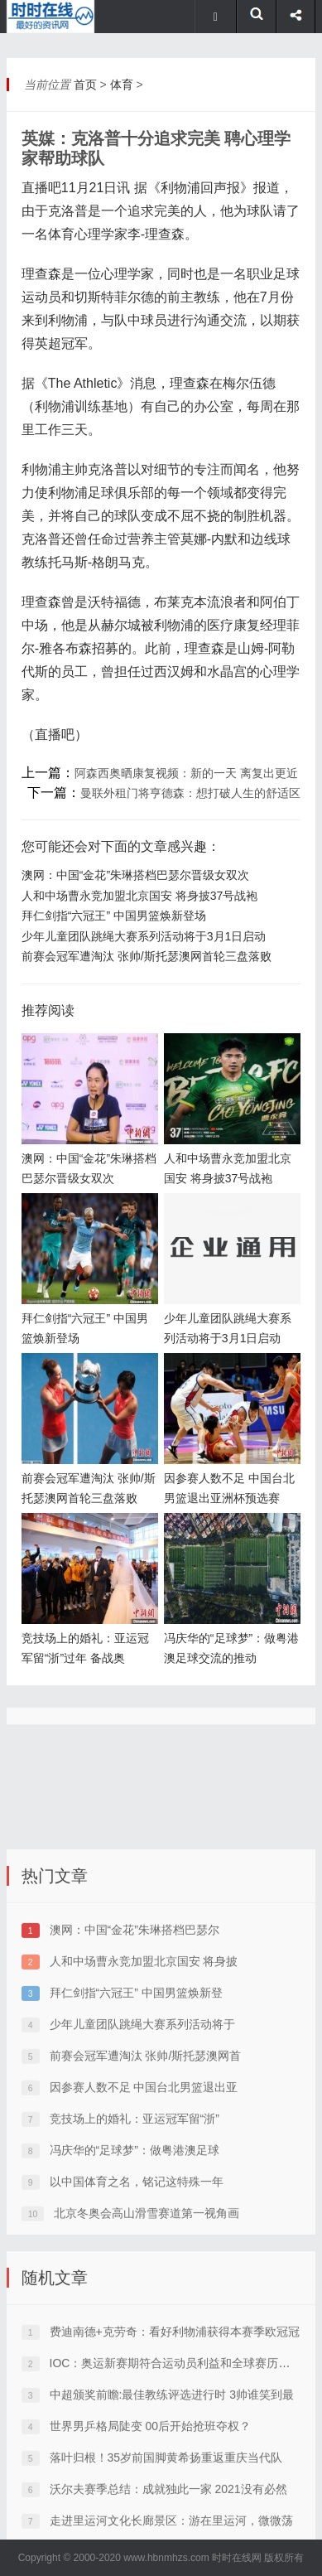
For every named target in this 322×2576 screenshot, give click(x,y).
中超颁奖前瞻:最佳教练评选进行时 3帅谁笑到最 (172, 2468)
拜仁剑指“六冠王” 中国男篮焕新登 (136, 2066)
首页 (85, 84)
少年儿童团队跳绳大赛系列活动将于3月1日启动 (144, 936)
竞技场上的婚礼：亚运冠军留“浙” (134, 2192)
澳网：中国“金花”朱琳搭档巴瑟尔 (134, 2003)
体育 (121, 84)
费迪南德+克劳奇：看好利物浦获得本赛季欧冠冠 (175, 2405)
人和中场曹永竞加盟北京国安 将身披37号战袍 (139, 895)
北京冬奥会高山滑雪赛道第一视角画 (146, 2286)
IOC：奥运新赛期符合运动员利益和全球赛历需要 (176, 2436)
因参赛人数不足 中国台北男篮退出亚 (144, 2161)
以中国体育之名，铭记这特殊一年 (136, 2255)
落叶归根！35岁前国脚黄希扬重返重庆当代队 (166, 2531)
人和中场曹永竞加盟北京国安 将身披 (144, 2035)
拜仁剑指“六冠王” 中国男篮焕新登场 (114, 915)
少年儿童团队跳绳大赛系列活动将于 (142, 2098)
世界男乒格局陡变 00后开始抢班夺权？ (150, 2499)
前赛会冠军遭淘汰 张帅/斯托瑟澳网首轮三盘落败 (147, 956)
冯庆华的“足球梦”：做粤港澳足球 (134, 2223)
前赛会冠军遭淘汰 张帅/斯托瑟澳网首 (146, 2129)
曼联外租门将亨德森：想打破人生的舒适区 (190, 793)
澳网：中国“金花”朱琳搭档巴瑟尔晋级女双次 (135, 875)
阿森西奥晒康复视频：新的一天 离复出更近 (186, 773)
